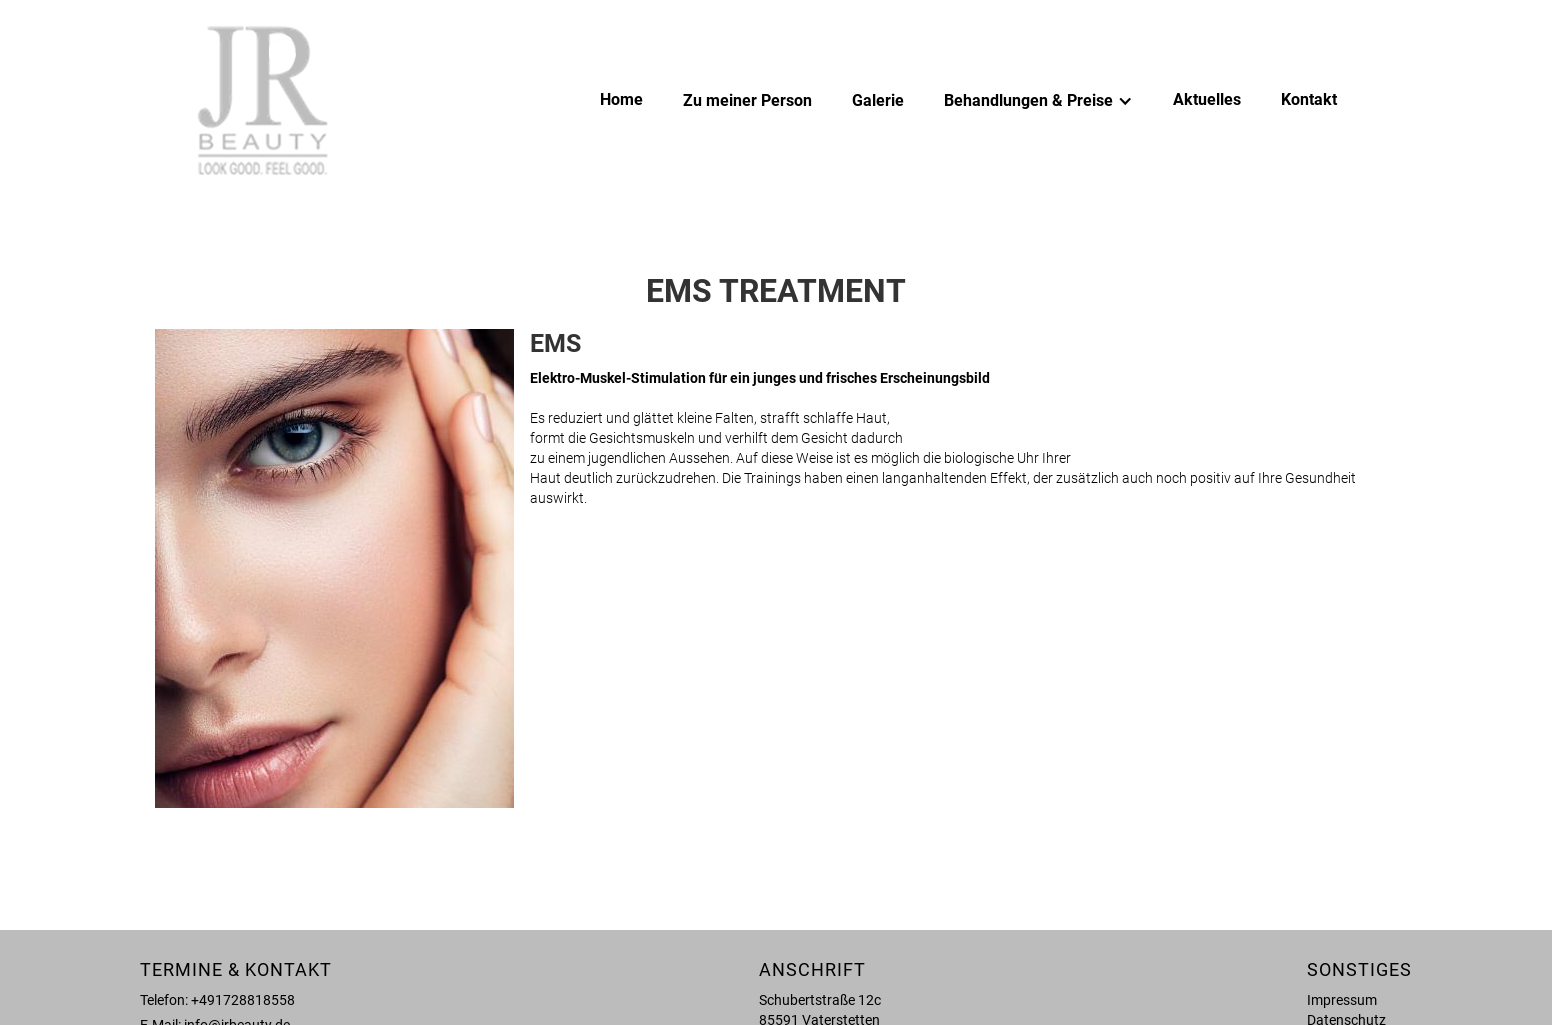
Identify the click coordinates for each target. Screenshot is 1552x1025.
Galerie (878, 100)
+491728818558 (243, 1000)
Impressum (1342, 1000)
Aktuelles (1207, 99)
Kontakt (1309, 99)
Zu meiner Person (747, 100)
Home (621, 99)
